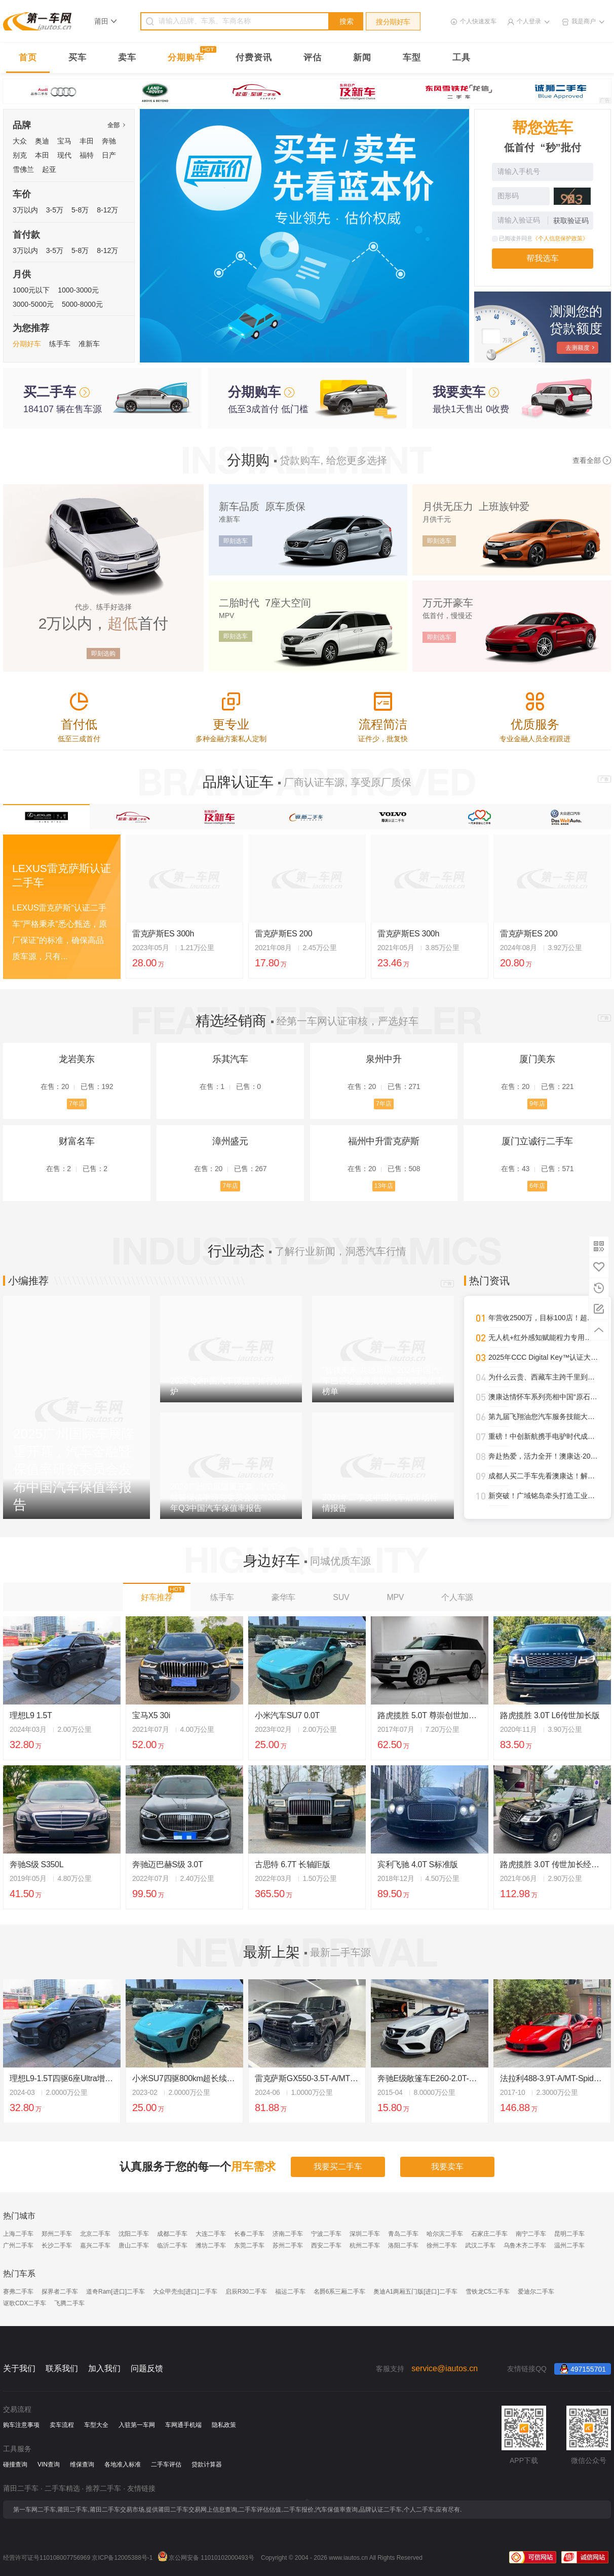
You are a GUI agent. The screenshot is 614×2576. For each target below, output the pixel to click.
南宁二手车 (531, 2233)
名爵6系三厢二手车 (340, 2291)
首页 (28, 57)
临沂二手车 (172, 2245)
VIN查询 (48, 2464)
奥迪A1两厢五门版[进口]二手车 (415, 2291)
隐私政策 (224, 2424)
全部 (116, 125)
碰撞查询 (15, 2464)
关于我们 (19, 2368)
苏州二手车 (288, 2245)
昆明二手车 (569, 2233)
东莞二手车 (249, 2245)
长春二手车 (249, 2233)
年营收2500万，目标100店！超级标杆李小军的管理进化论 (543, 1318)
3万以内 (25, 210)
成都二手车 (172, 2233)
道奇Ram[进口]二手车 (115, 2291)
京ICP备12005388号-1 (122, 2557)
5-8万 (80, 210)
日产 (109, 155)
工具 (461, 57)
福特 (87, 155)
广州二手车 (18, 2245)
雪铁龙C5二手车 (488, 2291)
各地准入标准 (122, 2464)
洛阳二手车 (403, 2245)
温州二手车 (569, 2245)
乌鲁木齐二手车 (525, 2245)
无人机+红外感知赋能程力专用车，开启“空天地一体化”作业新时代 (543, 1337)
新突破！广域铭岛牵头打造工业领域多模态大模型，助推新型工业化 (543, 1496)
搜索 (346, 21)
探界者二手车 (60, 2291)
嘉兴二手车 (95, 2245)
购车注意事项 (21, 2424)
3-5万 (54, 210)
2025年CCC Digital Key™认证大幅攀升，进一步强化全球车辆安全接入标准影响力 (543, 1357)
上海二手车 (18, 2233)
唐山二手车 (134, 2245)
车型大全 (96, 2424)
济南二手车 (288, 2233)
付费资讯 (254, 57)
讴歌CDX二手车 (24, 2303)
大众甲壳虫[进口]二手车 (185, 2291)
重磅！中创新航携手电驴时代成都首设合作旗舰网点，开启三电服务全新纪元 (543, 1436)
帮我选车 (542, 258)
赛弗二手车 (18, 2291)
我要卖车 (447, 2166)
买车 (77, 57)
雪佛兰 (23, 169)
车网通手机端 (183, 2424)
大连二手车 (211, 2233)
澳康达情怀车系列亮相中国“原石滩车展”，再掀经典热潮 (543, 1397)
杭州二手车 (365, 2245)
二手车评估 (166, 2464)
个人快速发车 (478, 21)
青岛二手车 (403, 2233)
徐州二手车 (442, 2245)
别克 (20, 155)
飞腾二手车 (69, 2303)
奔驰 (109, 141)
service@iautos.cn (444, 2368)
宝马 (64, 141)
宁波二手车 (326, 2233)
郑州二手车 (57, 2233)
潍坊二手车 (211, 2245)
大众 (20, 141)
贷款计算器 (206, 2464)
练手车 (59, 344)
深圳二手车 (365, 2233)
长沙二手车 (57, 2245)
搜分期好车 (393, 22)
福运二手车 (290, 2291)
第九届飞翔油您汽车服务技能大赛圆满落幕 (543, 1416)
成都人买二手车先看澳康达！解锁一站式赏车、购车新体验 (543, 1476)
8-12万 (107, 210)
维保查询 (82, 2464)
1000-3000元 (78, 290)
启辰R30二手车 (246, 2291)
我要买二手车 (338, 2166)
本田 (42, 155)
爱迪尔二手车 (536, 2291)
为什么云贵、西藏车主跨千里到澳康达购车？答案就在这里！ (543, 1377)
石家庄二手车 (489, 2233)
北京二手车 (95, 2233)
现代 (64, 155)
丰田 (87, 141)
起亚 (49, 169)
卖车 (127, 57)
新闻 (362, 57)
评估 (312, 57)
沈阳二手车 (134, 2233)
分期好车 (27, 344)
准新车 (89, 344)
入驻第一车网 (137, 2424)
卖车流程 (62, 2424)
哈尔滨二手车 (445, 2233)
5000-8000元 (82, 304)
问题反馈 (147, 2368)
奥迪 (42, 141)
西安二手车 (326, 2245)
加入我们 (104, 2368)
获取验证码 (571, 220)
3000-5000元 (33, 304)
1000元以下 (31, 290)
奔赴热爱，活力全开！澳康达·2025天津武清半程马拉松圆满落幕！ (543, 1456)
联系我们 (62, 2368)
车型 (412, 57)
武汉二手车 (480, 2245)
